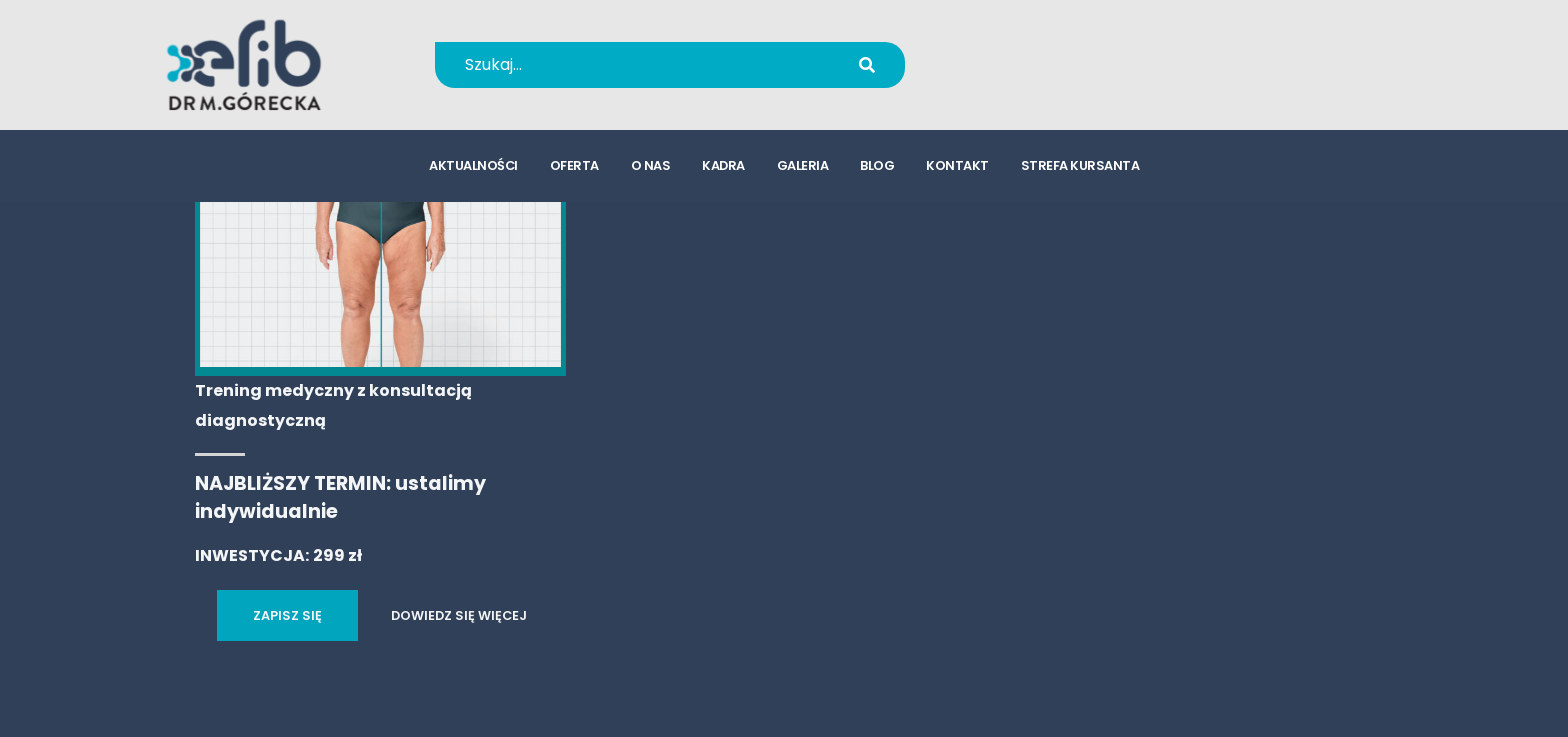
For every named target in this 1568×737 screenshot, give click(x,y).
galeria (803, 165)
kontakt (957, 165)
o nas (651, 165)
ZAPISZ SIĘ (287, 615)
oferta (574, 165)
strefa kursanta (1080, 165)
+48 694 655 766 (1056, 51)
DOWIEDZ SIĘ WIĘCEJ (459, 615)
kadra (723, 165)
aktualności (473, 165)
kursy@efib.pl (1043, 77)
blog (877, 165)
